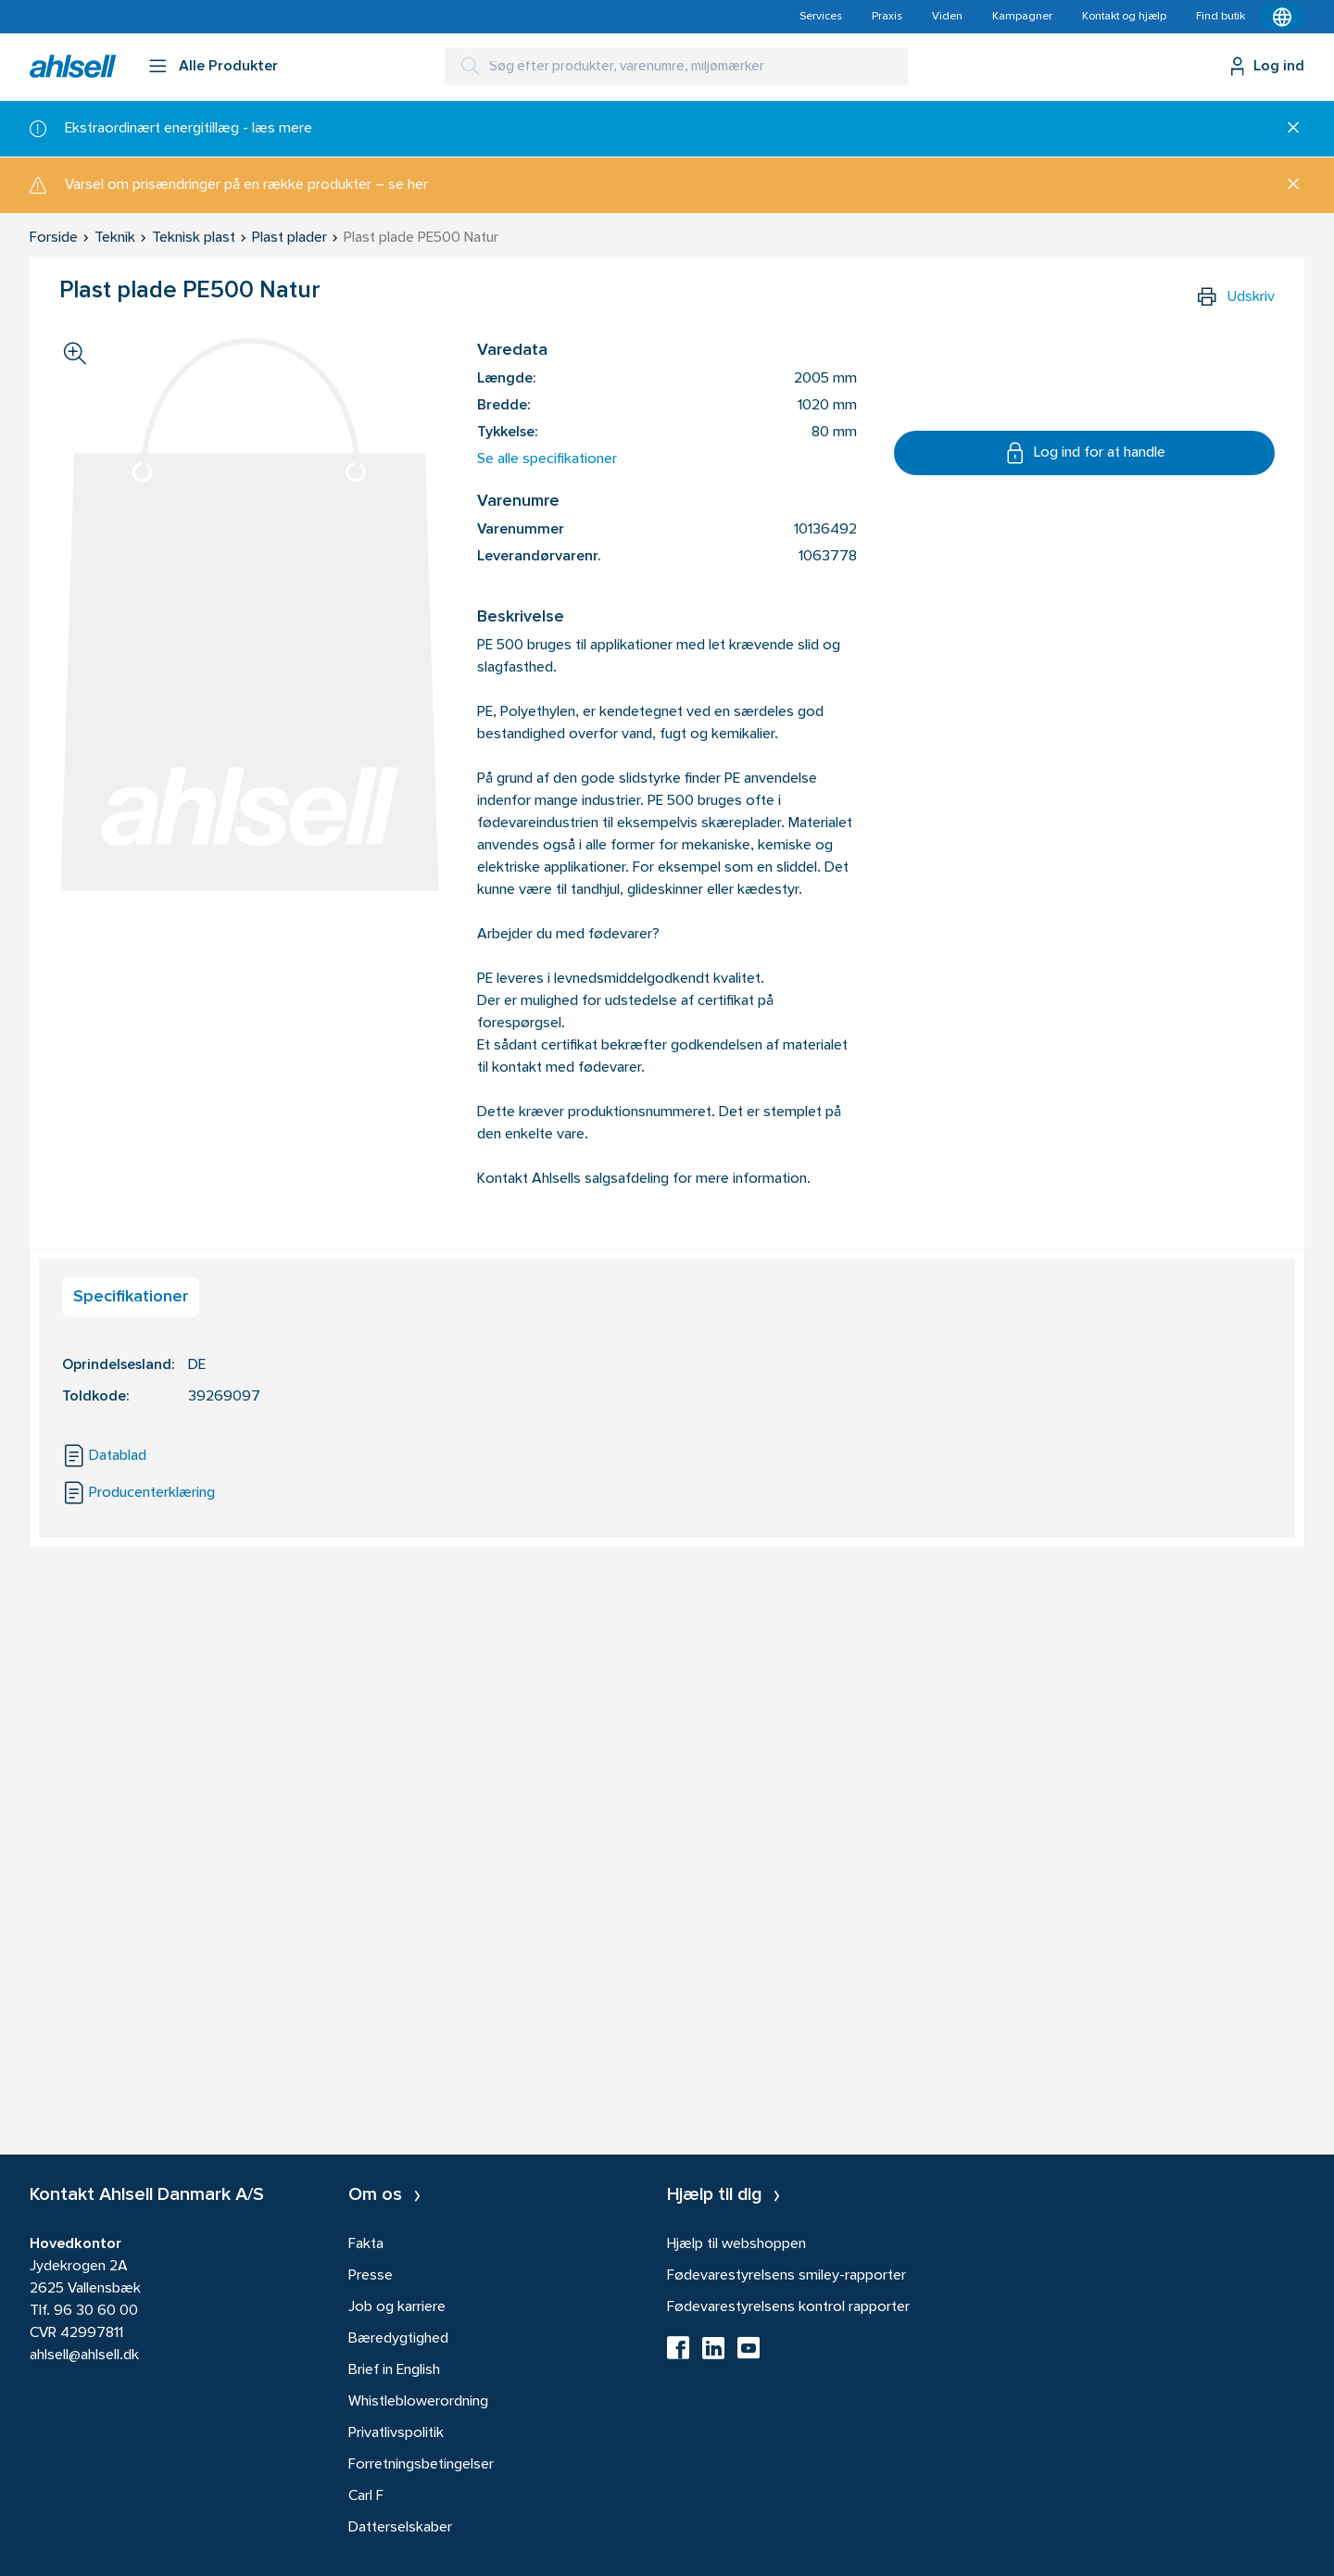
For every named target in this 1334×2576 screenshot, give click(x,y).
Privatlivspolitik (396, 2433)
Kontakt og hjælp (1124, 16)
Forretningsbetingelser (421, 2464)
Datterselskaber (400, 2527)
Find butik (1220, 16)
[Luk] (1286, 129)
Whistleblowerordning (418, 2401)
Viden (947, 16)
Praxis (887, 16)
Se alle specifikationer (547, 459)
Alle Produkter (228, 66)
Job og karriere (397, 2307)
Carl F (366, 2496)
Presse (370, 2275)
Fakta (366, 2244)
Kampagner (1022, 16)
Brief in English (394, 2370)
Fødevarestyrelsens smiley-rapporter (786, 2275)
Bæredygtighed (398, 2338)
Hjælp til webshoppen (736, 2244)
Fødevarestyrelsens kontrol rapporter (788, 2307)
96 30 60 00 (96, 2311)
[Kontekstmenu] (1282, 17)
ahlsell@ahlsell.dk (84, 2355)
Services (820, 16)
